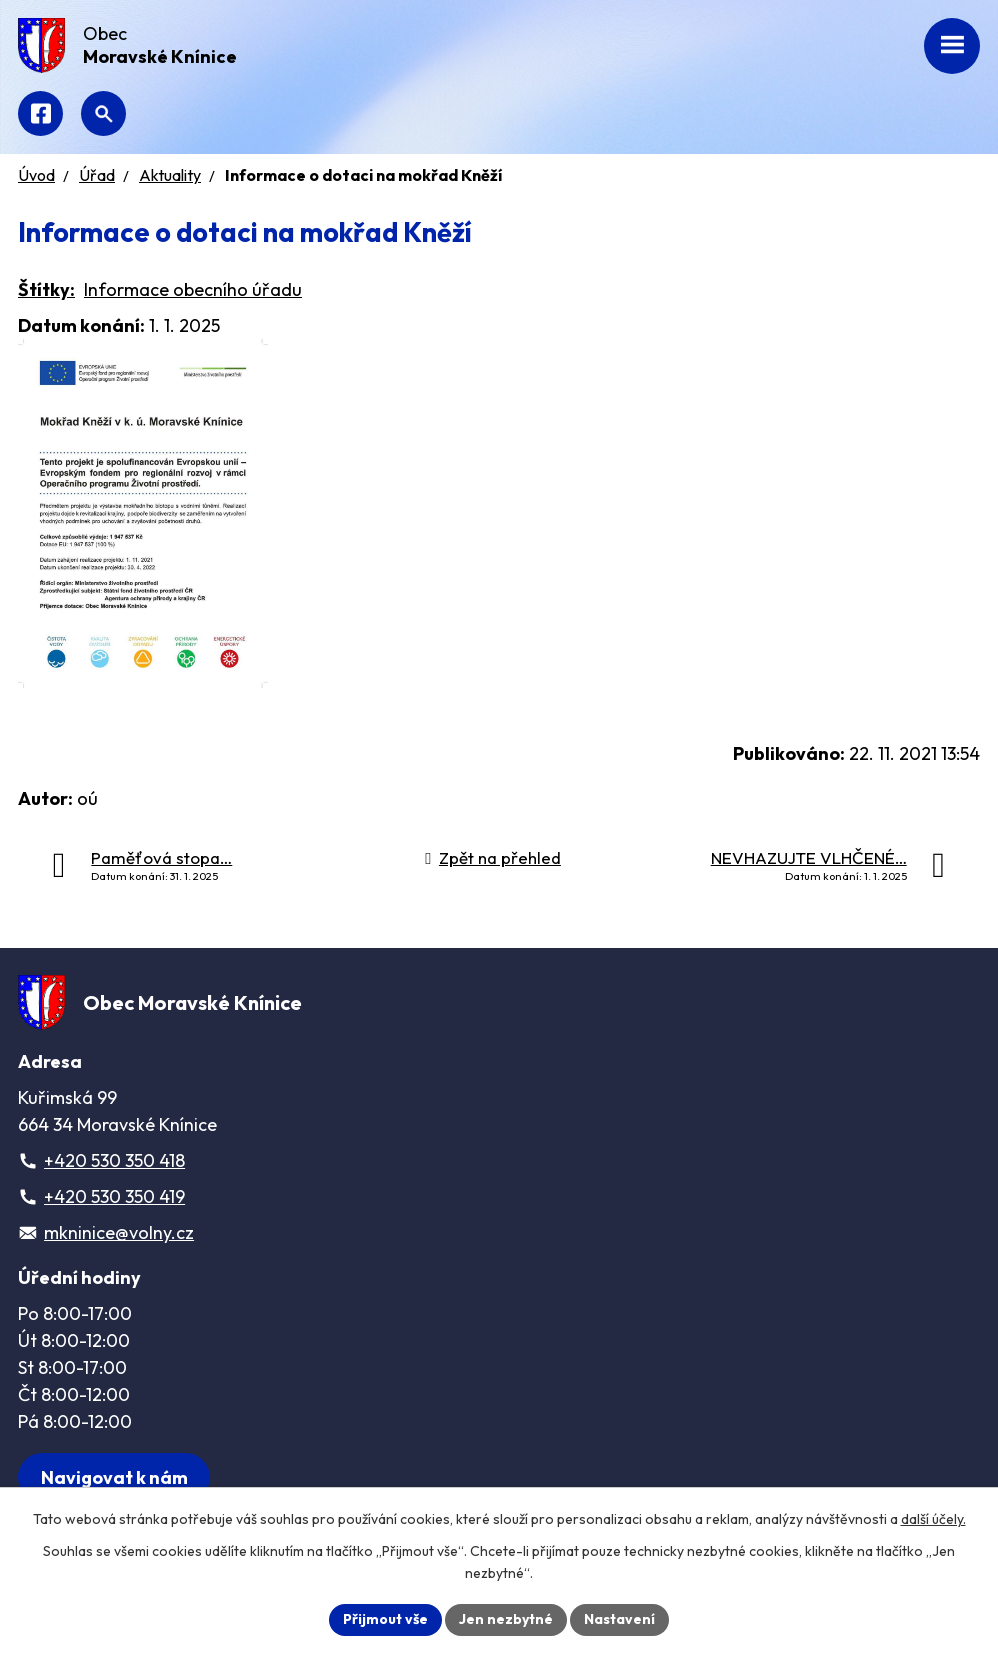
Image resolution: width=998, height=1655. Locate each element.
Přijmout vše (385, 1619)
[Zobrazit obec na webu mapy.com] (114, 1477)
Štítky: (46, 289)
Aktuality (170, 175)
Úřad (97, 175)
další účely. (933, 1519)
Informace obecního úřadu (193, 289)
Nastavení (619, 1619)
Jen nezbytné (506, 1619)
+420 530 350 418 (114, 1160)
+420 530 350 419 (114, 1196)
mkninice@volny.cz (119, 1232)
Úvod (36, 175)
